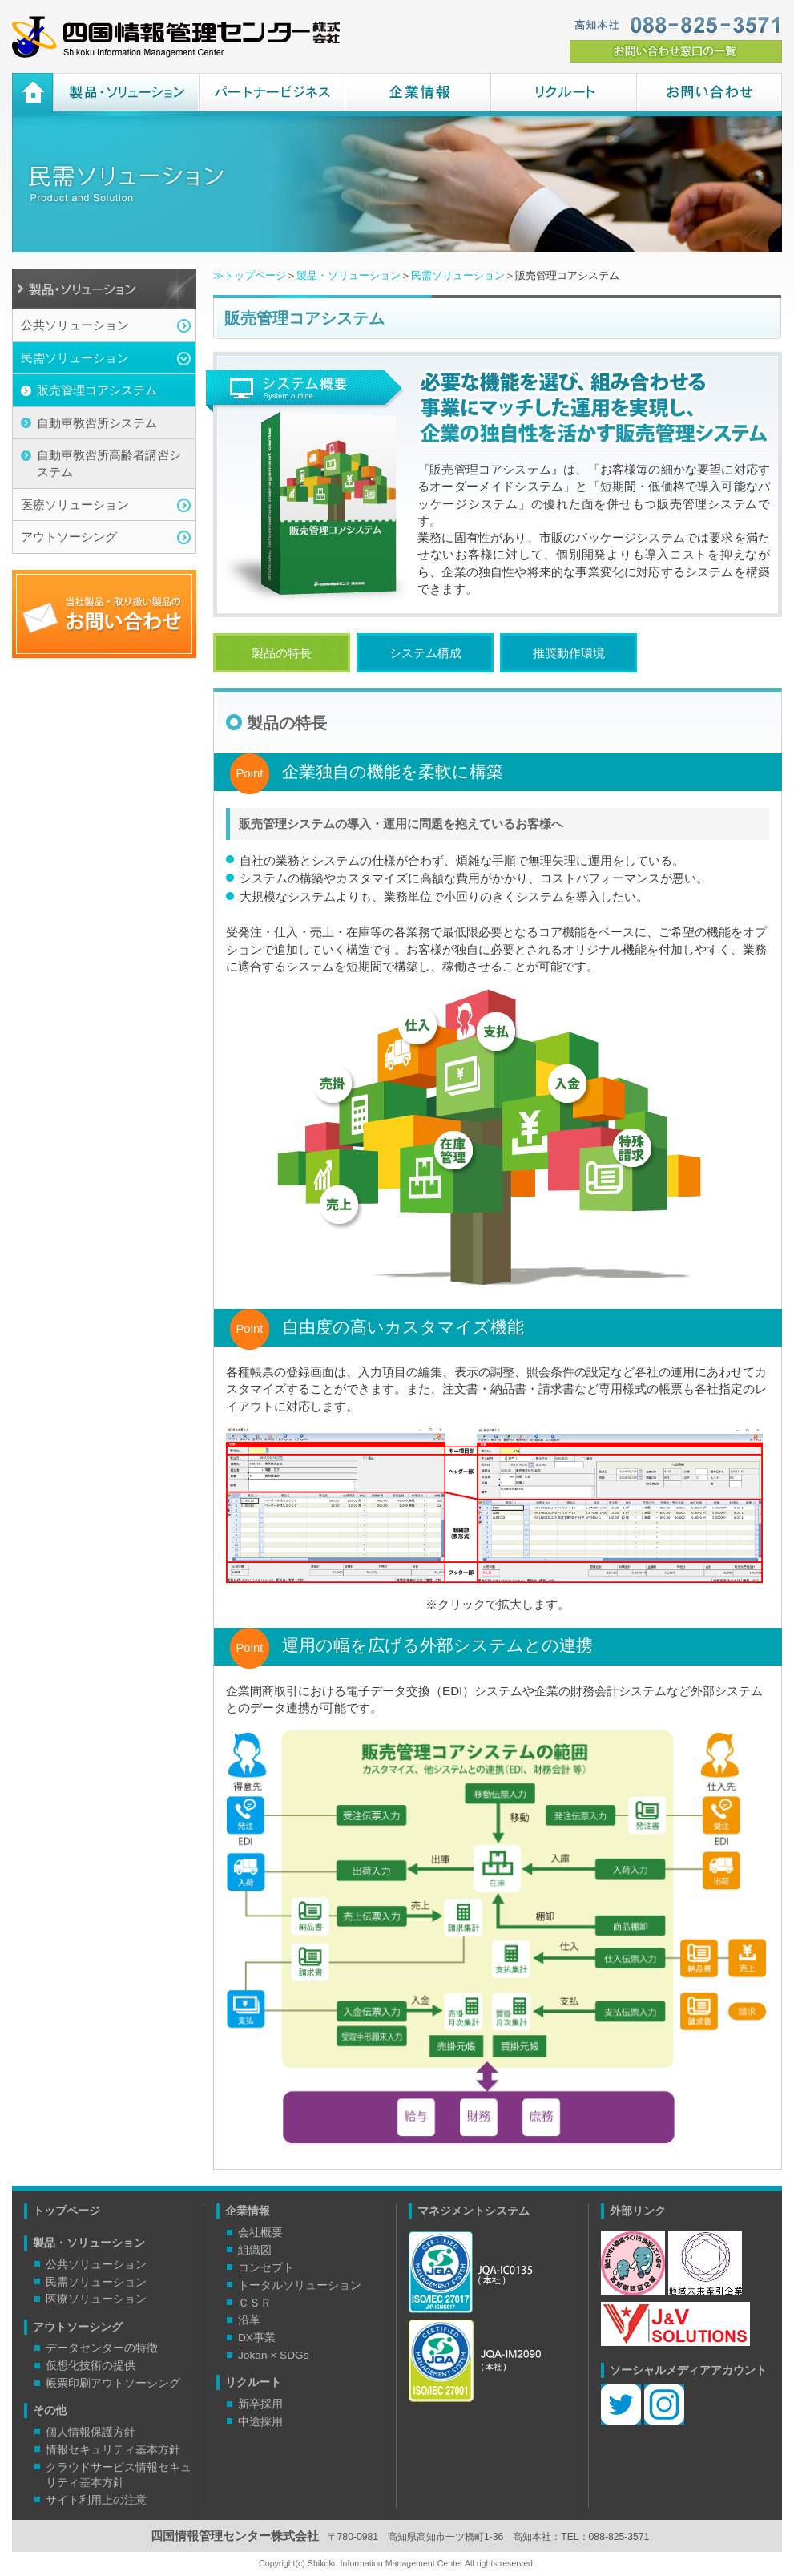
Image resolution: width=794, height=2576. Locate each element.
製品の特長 (282, 653)
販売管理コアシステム (97, 390)
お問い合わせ (709, 94)
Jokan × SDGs (273, 2355)
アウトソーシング (69, 536)
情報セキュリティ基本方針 (113, 2450)
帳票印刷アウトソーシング (113, 2383)
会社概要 (260, 2233)
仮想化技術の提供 (90, 2366)
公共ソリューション (75, 325)
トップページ (66, 2211)
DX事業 (257, 2338)
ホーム (32, 94)
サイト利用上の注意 (96, 2500)
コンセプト (266, 2268)
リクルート (563, 94)
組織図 (255, 2250)
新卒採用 (260, 2404)
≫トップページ (249, 275)
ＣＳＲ (255, 2303)
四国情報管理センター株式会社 (176, 37)
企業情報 (417, 94)
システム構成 (425, 653)
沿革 (249, 2320)
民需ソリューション (75, 358)
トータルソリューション (299, 2285)
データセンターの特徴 (102, 2348)
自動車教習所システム (97, 423)
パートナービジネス (272, 94)
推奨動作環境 (569, 653)
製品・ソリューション (126, 94)
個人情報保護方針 (90, 2432)
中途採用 (260, 2422)
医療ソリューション (75, 504)
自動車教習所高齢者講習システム (109, 463)
